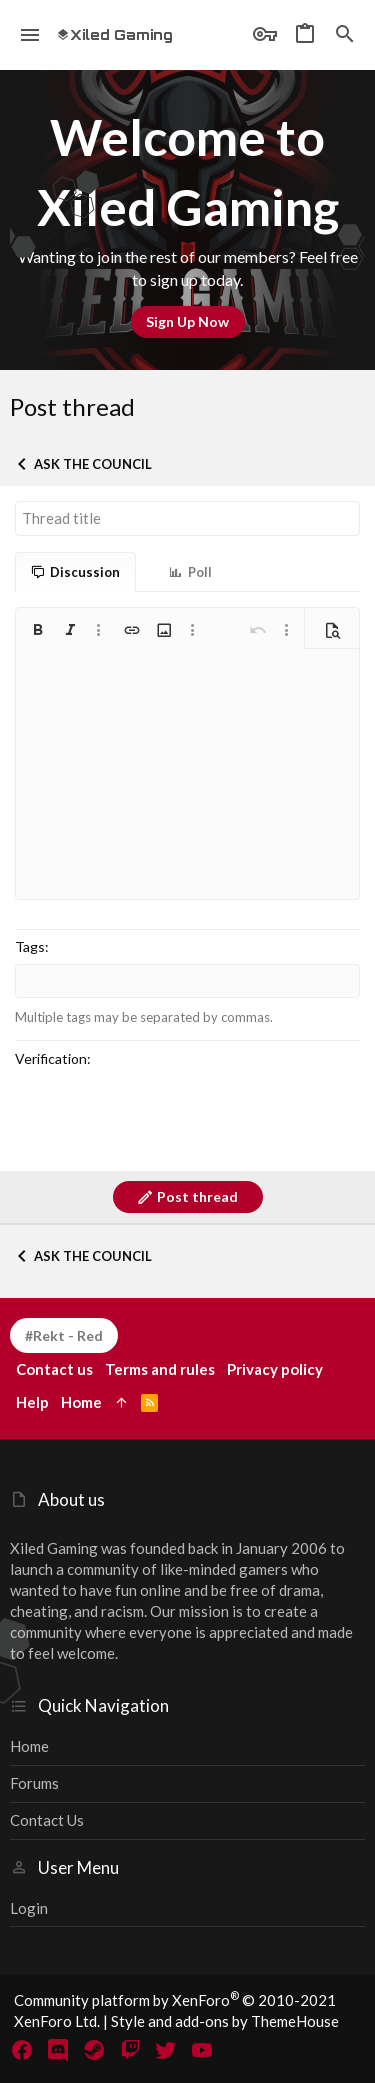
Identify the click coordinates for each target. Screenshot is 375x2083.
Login (29, 1908)
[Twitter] (166, 2050)
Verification (51, 1058)
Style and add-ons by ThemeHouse (225, 2021)
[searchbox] (187, 981)
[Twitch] (130, 2050)
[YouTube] (202, 2050)
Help (32, 1402)
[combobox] (187, 981)
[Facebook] (22, 2050)
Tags (30, 946)
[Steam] (94, 2050)
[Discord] (58, 2050)
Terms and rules (160, 1369)
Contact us (47, 1820)
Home (29, 1746)
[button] (30, 35)
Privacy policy (275, 1369)
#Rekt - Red (64, 1335)
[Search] (345, 35)
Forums (34, 1783)
